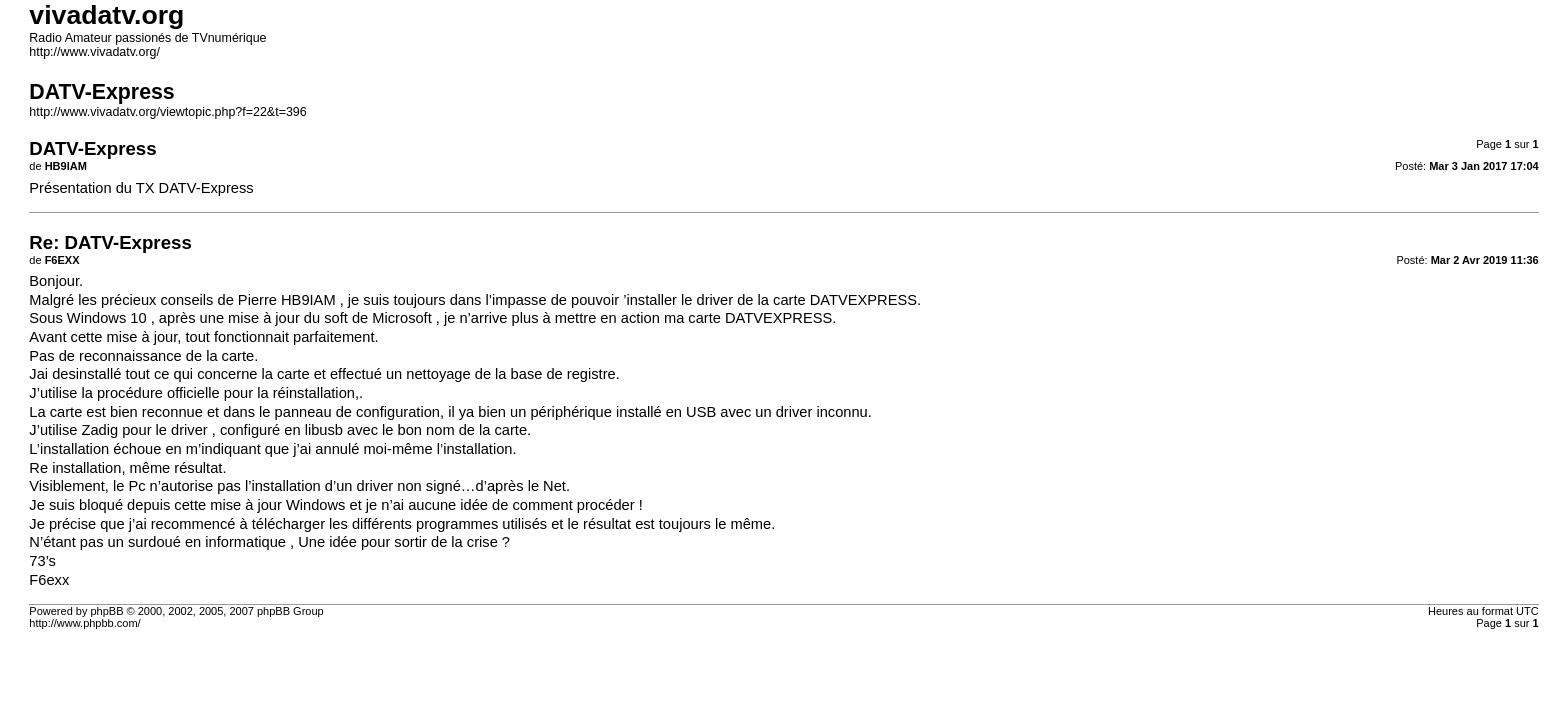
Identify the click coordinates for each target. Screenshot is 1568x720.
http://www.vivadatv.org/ (94, 52)
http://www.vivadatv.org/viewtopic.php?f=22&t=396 (167, 112)
